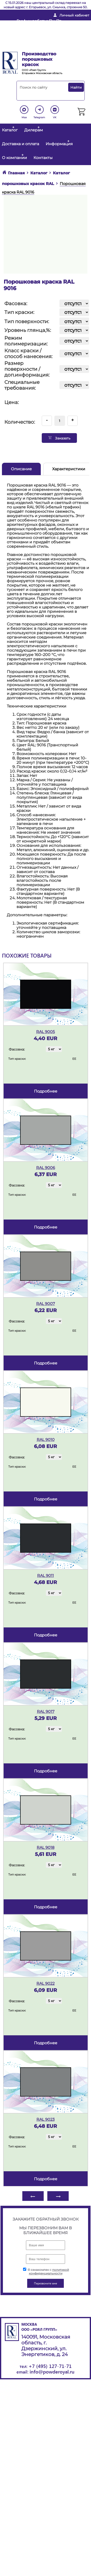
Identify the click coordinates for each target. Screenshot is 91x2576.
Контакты (43, 157)
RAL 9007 (45, 1303)
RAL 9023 (45, 2119)
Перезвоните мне (33, 47)
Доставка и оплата (20, 144)
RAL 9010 (46, 1439)
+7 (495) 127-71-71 (50, 2366)
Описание (21, 469)
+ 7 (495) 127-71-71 (33, 39)
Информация (59, 144)
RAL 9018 (45, 1847)
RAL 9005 (45, 1031)
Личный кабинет (74, 15)
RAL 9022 (45, 1983)
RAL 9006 (45, 1167)
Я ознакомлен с (46, 2271)
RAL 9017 (45, 1711)
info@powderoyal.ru (36, 31)
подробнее (45, 1091)
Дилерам (33, 130)
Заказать (59, 438)
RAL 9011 (45, 1575)
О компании (14, 157)
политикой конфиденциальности (49, 2271)
